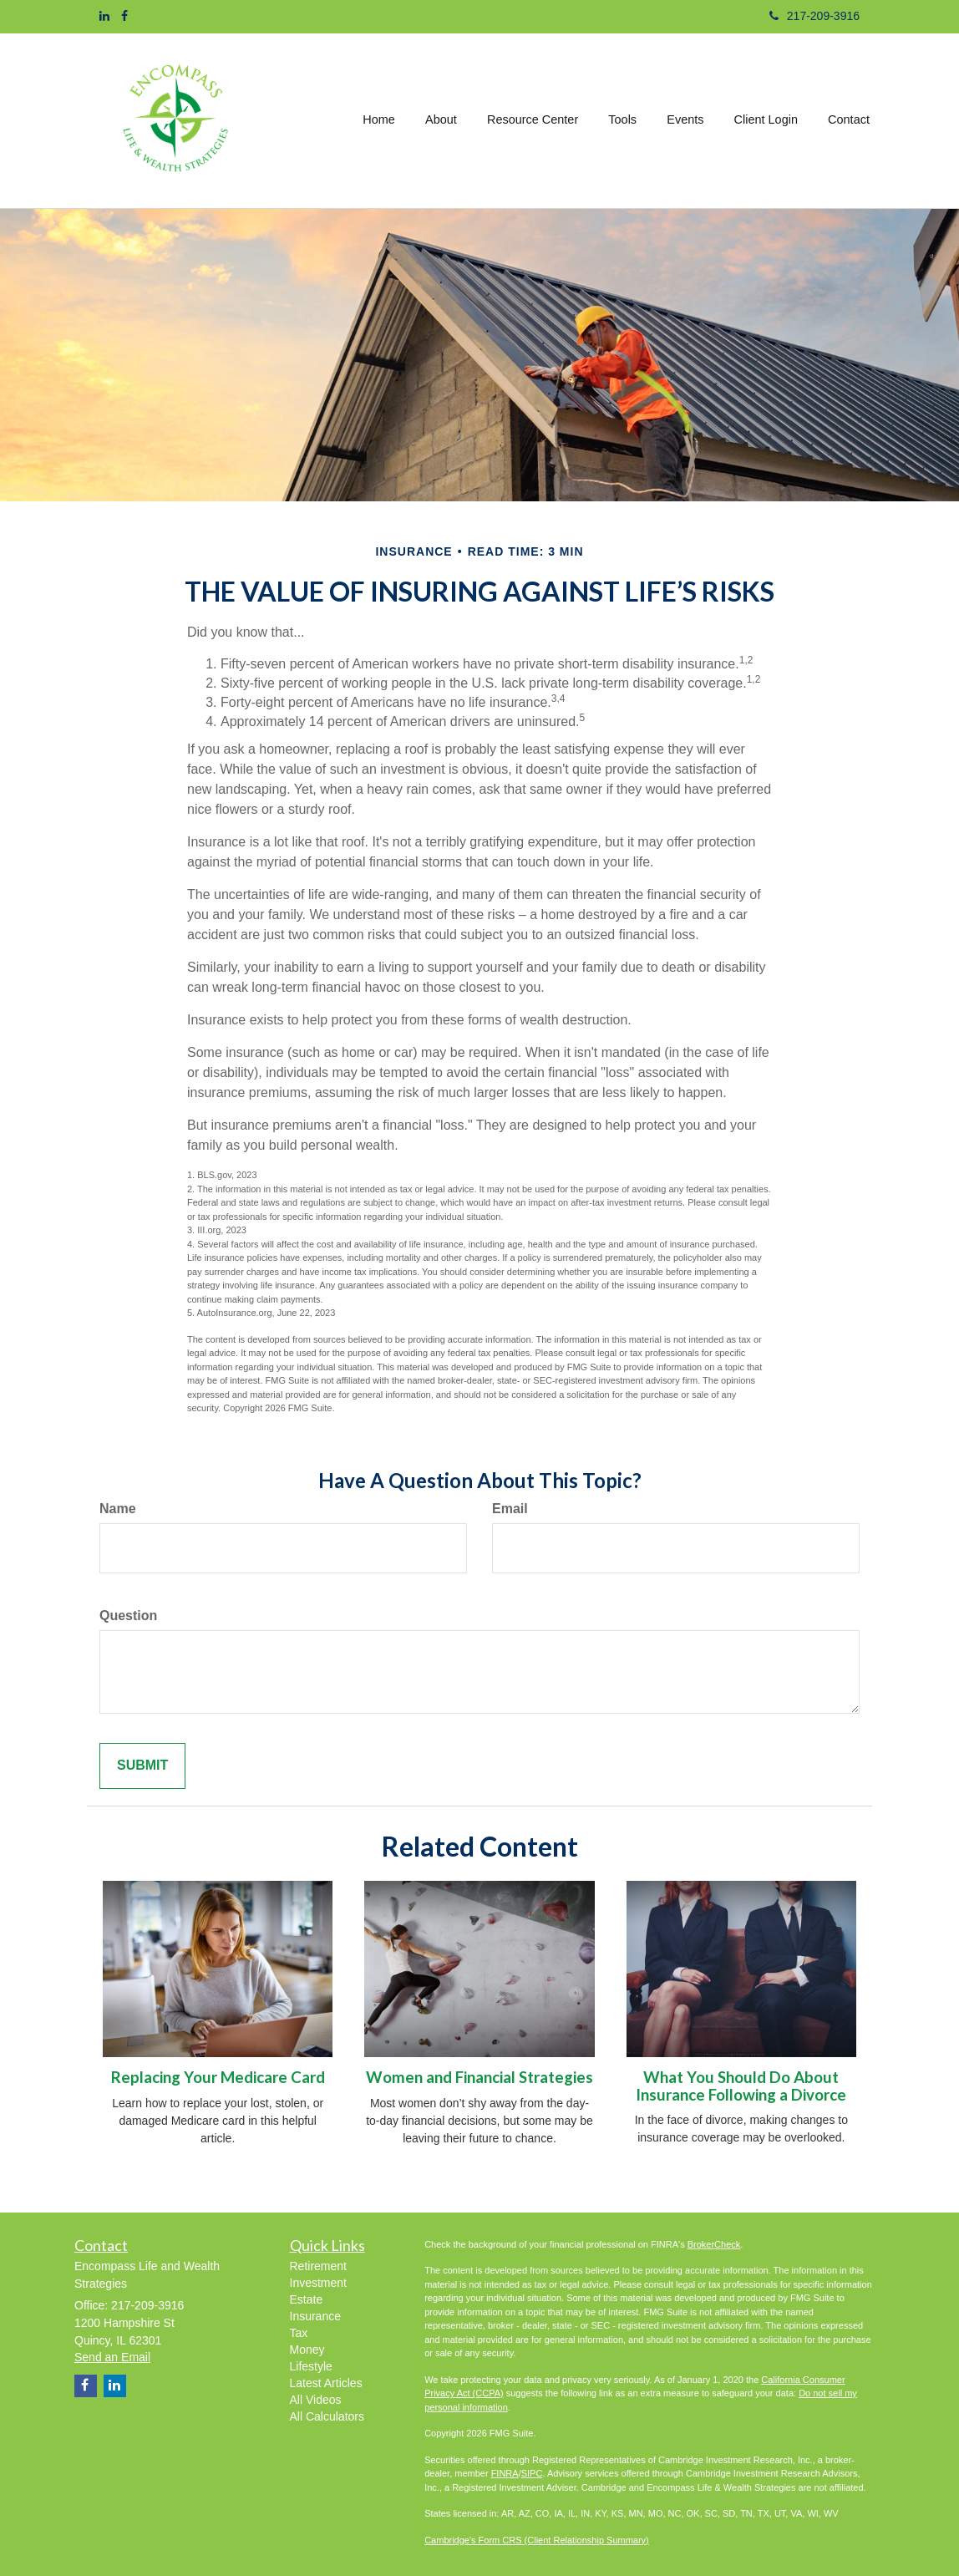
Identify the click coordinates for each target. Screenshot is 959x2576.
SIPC (532, 2473)
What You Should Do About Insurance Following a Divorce (741, 2086)
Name (117, 1508)
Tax (299, 2333)
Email (510, 1508)
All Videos (316, 2399)
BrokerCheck (714, 2244)
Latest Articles (326, 2383)
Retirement (318, 2266)
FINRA (505, 2473)
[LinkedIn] (104, 16)
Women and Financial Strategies (479, 2077)
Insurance (315, 2316)
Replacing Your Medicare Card (218, 2077)
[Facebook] (124, 16)
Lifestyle (311, 2366)
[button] (443, 120)
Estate (306, 2299)
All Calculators (327, 2416)
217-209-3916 (814, 16)
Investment (318, 2282)
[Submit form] (142, 1766)
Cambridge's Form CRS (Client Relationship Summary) (536, 2540)
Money (307, 2349)
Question (128, 1615)
